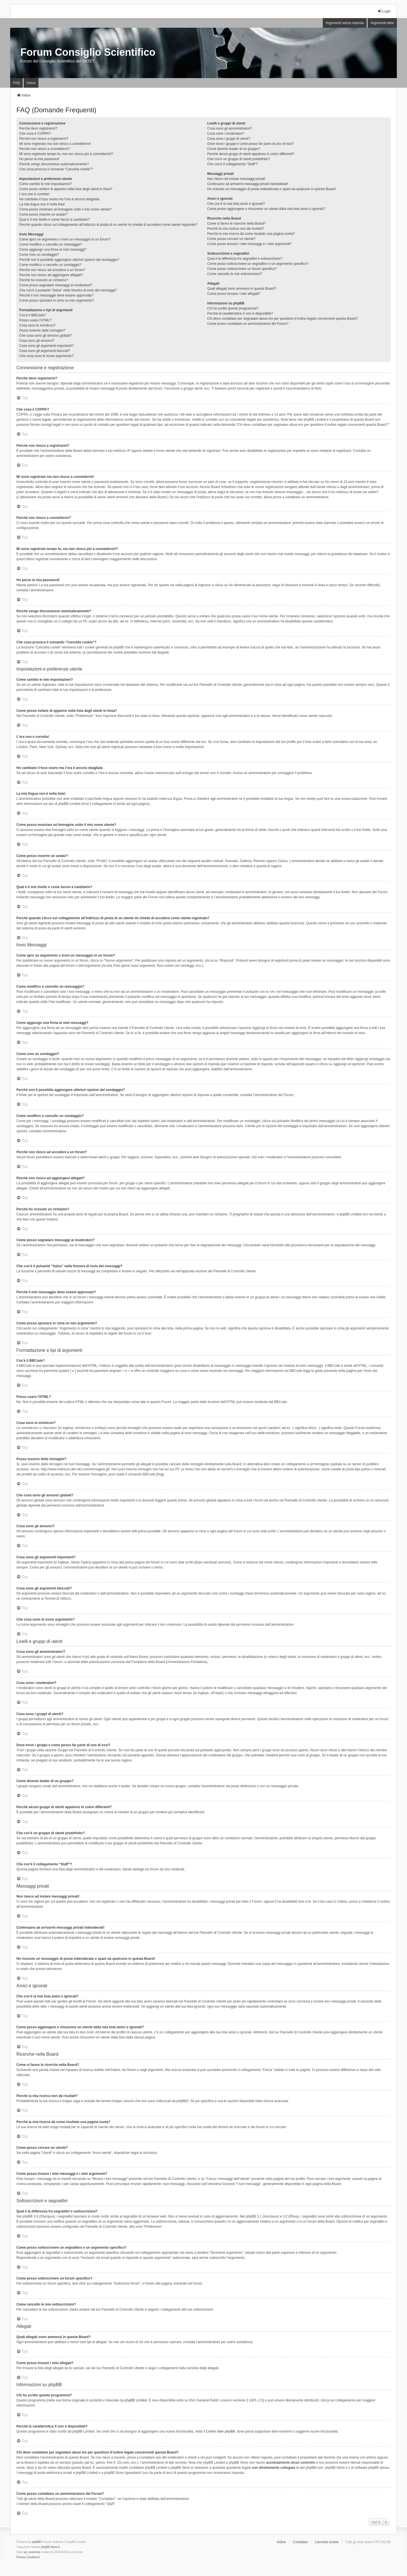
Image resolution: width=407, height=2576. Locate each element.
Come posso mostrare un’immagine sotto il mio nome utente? (65, 209)
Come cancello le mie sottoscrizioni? (234, 274)
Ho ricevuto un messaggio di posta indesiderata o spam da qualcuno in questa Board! (271, 189)
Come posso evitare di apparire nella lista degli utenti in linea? (65, 189)
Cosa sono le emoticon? (37, 325)
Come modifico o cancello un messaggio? (50, 244)
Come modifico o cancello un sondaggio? (50, 265)
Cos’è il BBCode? (32, 315)
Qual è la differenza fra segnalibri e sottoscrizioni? (244, 259)
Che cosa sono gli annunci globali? (45, 336)
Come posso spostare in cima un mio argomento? (56, 300)
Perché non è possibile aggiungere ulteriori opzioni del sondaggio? (69, 260)
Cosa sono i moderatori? (225, 134)
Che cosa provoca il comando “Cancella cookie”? (56, 169)
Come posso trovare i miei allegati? (233, 294)
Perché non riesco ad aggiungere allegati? (51, 275)
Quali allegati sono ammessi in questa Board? (241, 289)
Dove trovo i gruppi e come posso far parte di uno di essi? (250, 144)
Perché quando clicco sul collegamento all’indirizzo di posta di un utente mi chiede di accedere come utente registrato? (108, 225)
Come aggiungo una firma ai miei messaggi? (52, 250)
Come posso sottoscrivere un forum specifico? (242, 269)
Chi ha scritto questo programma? (232, 308)
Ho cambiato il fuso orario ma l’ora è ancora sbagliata (59, 199)
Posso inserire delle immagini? (42, 330)
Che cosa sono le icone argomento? (46, 356)
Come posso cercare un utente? (231, 239)
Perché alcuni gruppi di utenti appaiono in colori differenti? (250, 154)
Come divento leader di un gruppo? (233, 149)
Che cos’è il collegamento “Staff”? (232, 164)
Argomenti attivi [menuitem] (382, 23)
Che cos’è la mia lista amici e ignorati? (236, 204)
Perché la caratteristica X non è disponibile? (240, 313)
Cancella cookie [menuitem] (327, 2542)
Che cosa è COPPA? (35, 134)
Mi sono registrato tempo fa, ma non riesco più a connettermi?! (66, 154)
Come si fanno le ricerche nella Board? (236, 223)
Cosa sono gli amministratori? (229, 128)
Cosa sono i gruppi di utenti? (228, 139)
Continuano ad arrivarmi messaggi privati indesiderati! (247, 184)
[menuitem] (21, 2557)
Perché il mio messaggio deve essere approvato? (56, 295)
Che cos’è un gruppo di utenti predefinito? (238, 159)
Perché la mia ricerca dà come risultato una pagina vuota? (251, 234)
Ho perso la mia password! (39, 159)
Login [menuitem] (384, 11)
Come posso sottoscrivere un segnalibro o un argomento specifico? (257, 264)
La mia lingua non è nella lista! (42, 204)
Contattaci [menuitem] (300, 2542)
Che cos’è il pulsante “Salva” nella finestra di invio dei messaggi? (68, 290)
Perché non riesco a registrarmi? (43, 139)
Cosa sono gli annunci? (37, 341)
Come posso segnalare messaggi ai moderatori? (55, 285)
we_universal (31, 2552)
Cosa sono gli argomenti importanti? (46, 346)
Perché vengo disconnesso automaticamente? (54, 164)
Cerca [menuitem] (31, 83)
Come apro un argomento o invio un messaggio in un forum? (65, 239)
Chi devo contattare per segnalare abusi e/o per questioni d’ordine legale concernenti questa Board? (282, 319)
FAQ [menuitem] (16, 83)
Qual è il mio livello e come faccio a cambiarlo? (54, 220)
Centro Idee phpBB (220, 2431)
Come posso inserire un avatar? (43, 214)
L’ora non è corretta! (34, 194)
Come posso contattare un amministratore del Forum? (247, 324)
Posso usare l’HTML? (35, 320)
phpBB (36, 2541)
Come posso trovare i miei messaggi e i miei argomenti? (249, 244)
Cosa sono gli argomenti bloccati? (44, 351)
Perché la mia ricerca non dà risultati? (235, 229)
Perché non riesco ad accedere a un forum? (52, 270)
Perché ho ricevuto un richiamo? (43, 280)
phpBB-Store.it (50, 2547)
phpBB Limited (136, 2400)
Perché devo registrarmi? (38, 128)
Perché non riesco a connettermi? (44, 149)
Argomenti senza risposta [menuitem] (345, 23)
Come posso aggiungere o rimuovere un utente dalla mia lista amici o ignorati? (266, 209)
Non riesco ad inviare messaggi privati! (236, 179)
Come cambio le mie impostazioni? (45, 184)
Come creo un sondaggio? (39, 255)
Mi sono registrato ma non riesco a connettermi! (55, 144)
